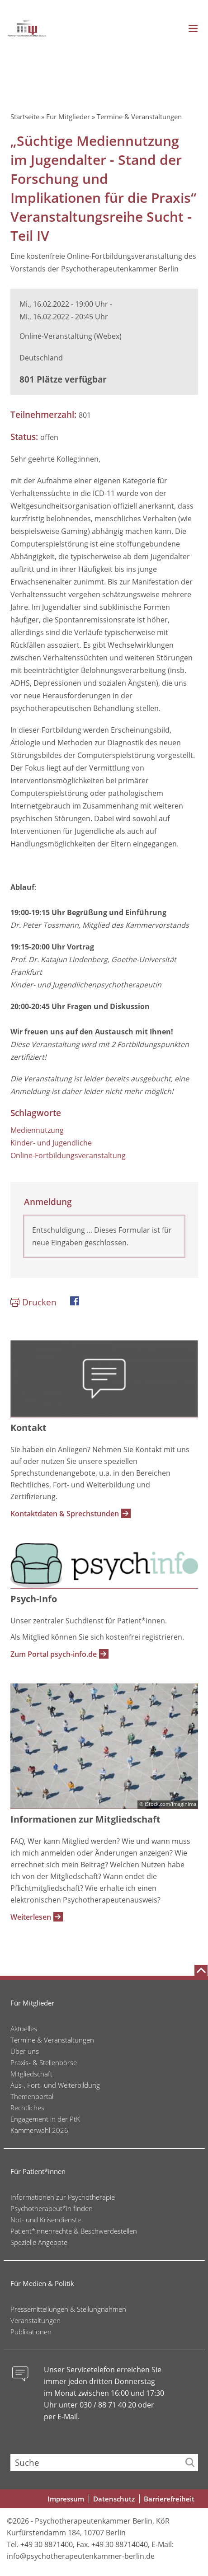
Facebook (74, 1300)
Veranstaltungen (35, 2320)
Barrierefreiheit (169, 2498)
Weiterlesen (30, 1917)
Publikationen (31, 2331)
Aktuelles (23, 2028)
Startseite (24, 116)
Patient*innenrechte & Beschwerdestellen (73, 2230)
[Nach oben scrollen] (201, 1970)
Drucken (39, 1302)
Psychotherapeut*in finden (51, 2208)
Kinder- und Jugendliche (51, 1143)
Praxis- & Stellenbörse (43, 2062)
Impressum (65, 2498)
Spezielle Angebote (38, 2242)
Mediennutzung (37, 1130)
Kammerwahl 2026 (39, 2130)
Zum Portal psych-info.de (53, 1654)
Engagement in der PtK (45, 2118)
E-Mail (67, 2417)
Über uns (24, 2051)
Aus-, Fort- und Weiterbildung (55, 2085)
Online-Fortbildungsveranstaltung (68, 1155)
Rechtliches (27, 2107)
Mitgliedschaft (31, 2073)
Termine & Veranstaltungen (139, 116)
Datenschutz (114, 2498)
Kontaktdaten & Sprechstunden (64, 1514)
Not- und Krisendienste (45, 2219)
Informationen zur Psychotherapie (62, 2197)
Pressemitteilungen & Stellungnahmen (68, 2309)
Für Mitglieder (68, 116)
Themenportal (31, 2096)
